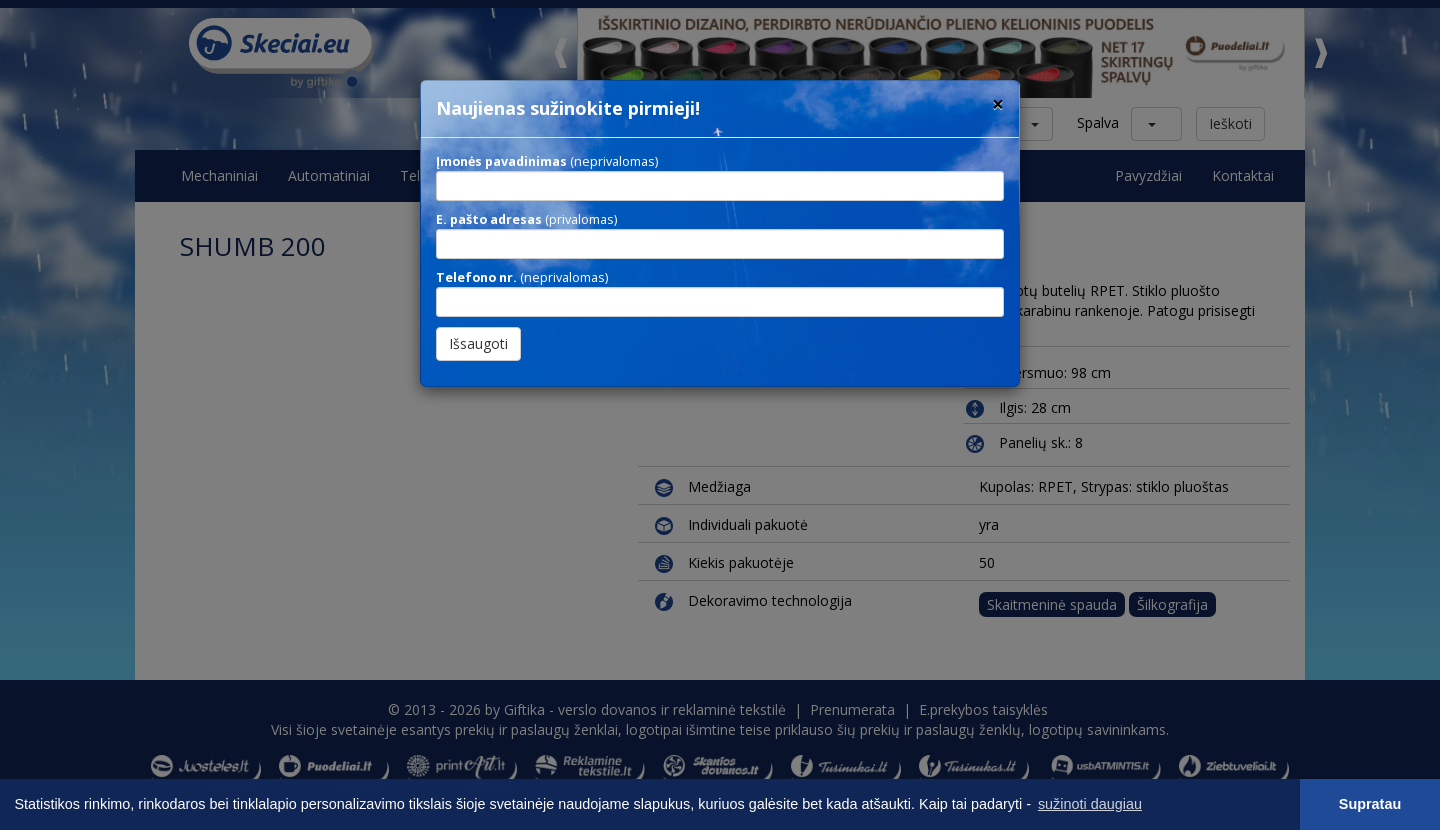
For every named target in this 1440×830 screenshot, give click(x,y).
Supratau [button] (1370, 804)
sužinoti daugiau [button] (1090, 804)
